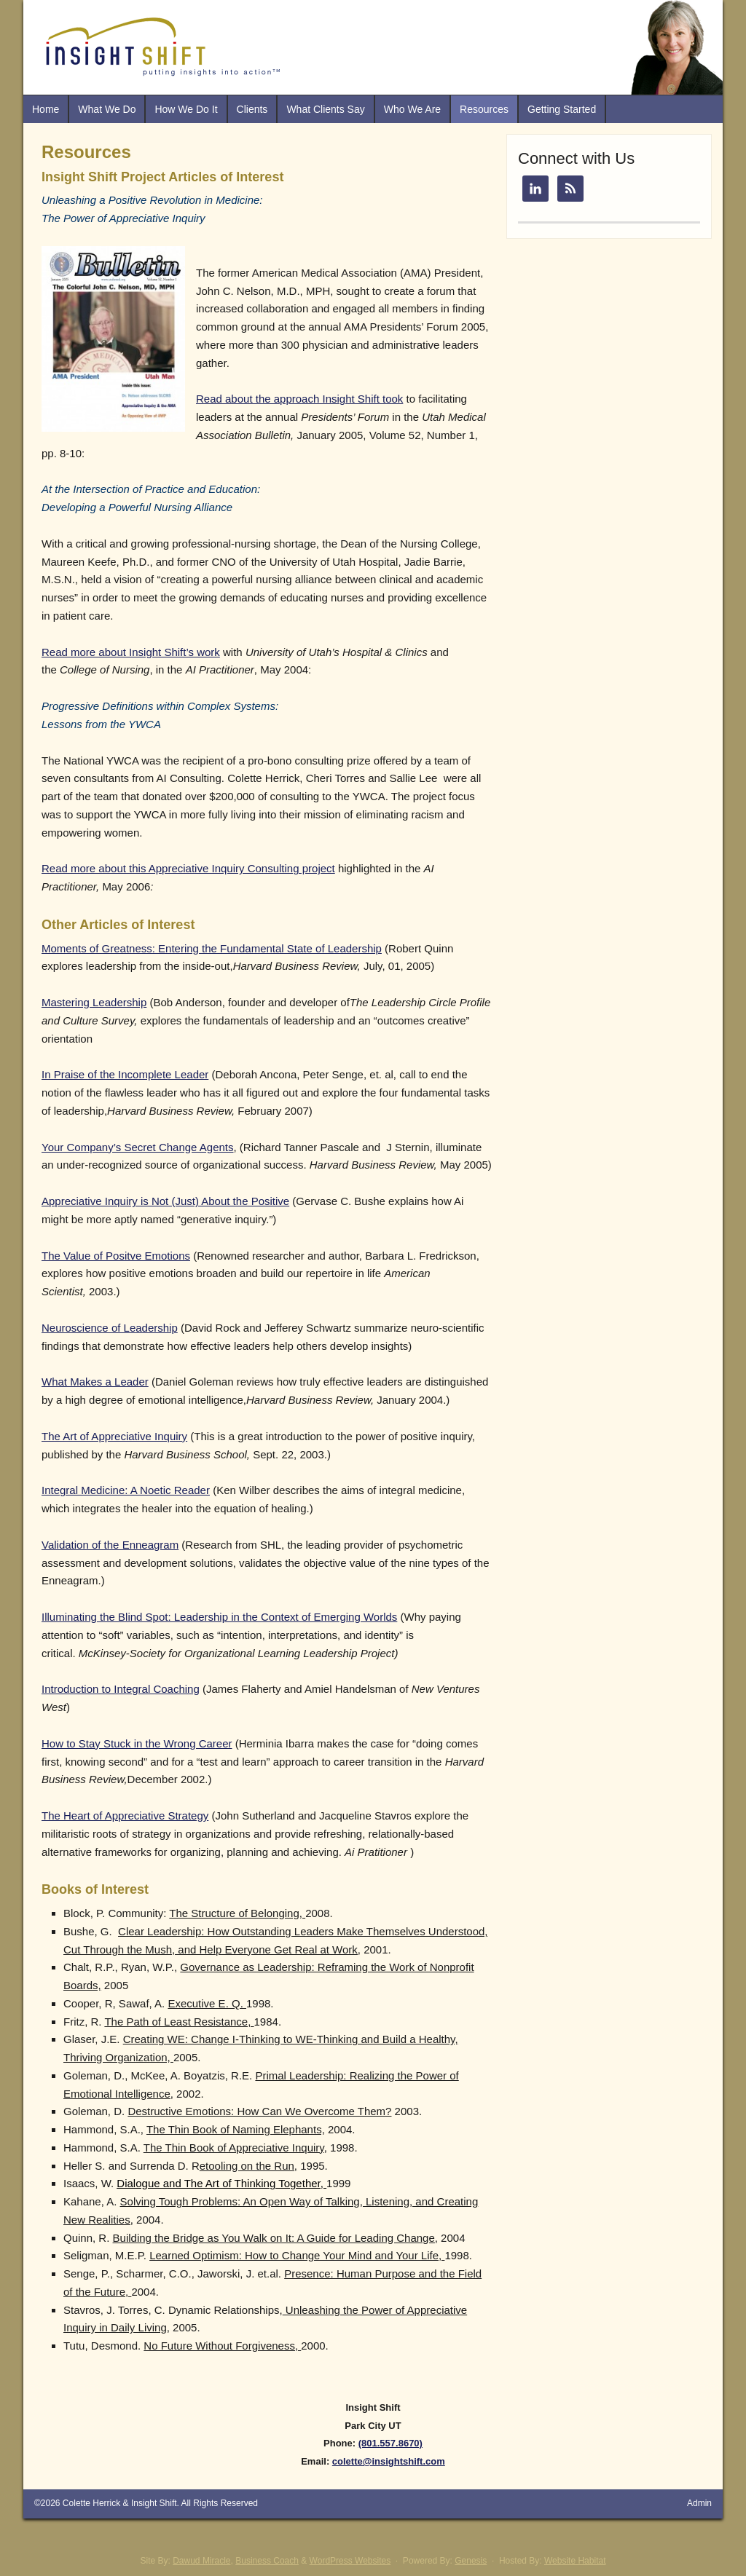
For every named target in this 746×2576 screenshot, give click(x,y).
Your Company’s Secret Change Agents (138, 1147)
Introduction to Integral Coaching (121, 1689)
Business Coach (267, 2561)
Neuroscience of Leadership (110, 1327)
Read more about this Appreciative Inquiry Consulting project (188, 868)
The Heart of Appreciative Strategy (125, 1815)
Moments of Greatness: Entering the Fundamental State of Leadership (212, 948)
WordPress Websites (350, 2561)
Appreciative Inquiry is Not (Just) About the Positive (165, 1201)
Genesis (471, 2561)
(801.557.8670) (390, 2443)
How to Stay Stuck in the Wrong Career (137, 1743)
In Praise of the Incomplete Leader (125, 1074)
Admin (699, 2503)
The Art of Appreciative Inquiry (114, 1436)
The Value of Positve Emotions (116, 1255)
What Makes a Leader (95, 1381)
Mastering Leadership (94, 1002)
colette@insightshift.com (388, 2461)
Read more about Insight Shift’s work (131, 652)
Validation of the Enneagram (110, 1544)
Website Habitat (575, 2561)
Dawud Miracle (201, 2561)
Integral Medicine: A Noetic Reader (126, 1490)
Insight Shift (154, 2503)
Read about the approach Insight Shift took (299, 398)
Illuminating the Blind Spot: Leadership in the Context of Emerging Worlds (219, 1617)
